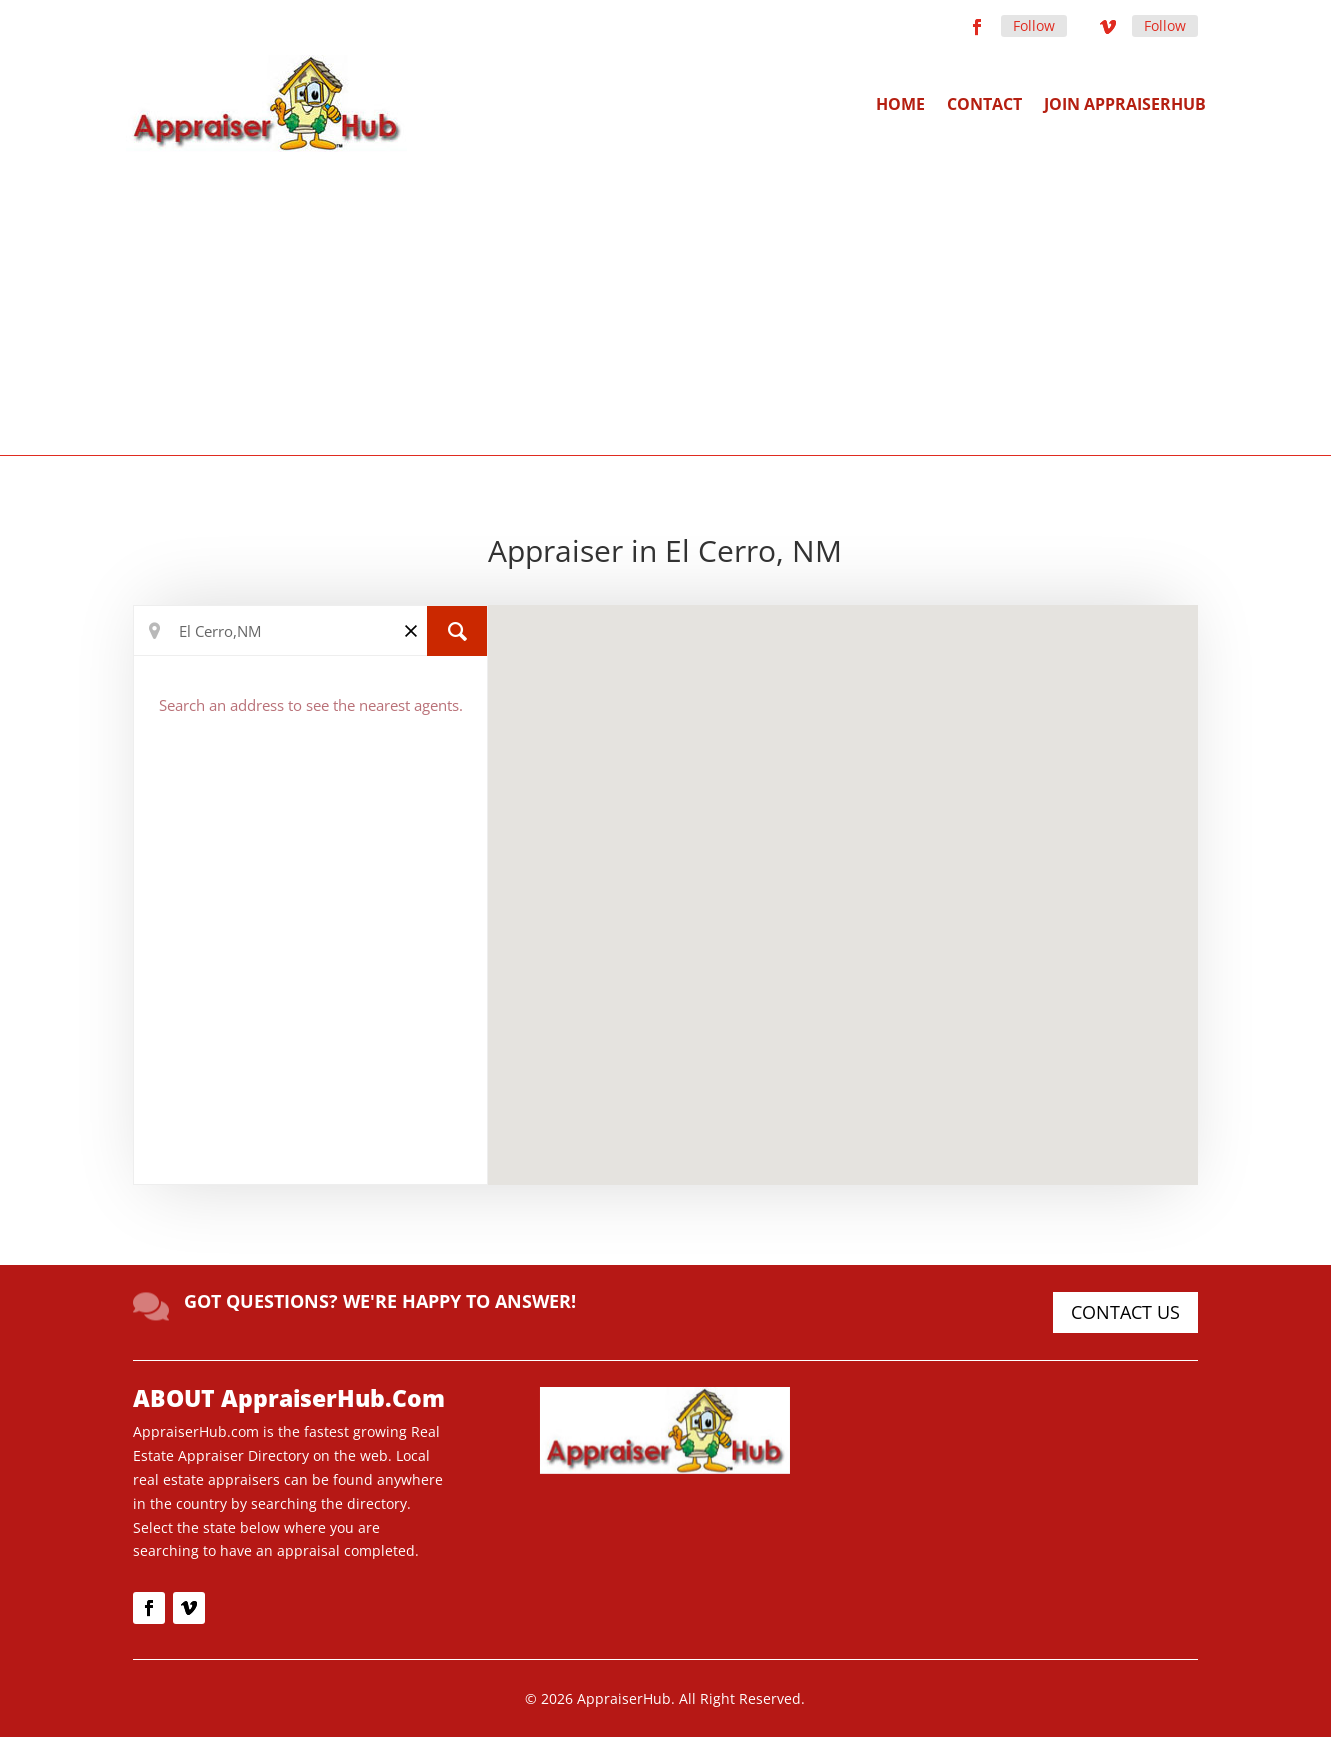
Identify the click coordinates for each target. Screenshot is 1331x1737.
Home (900, 104)
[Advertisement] (666, 302)
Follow (1034, 25)
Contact (984, 104)
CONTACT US (1125, 1312)
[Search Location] (310, 631)
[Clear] (411, 629)
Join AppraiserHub (1125, 104)
